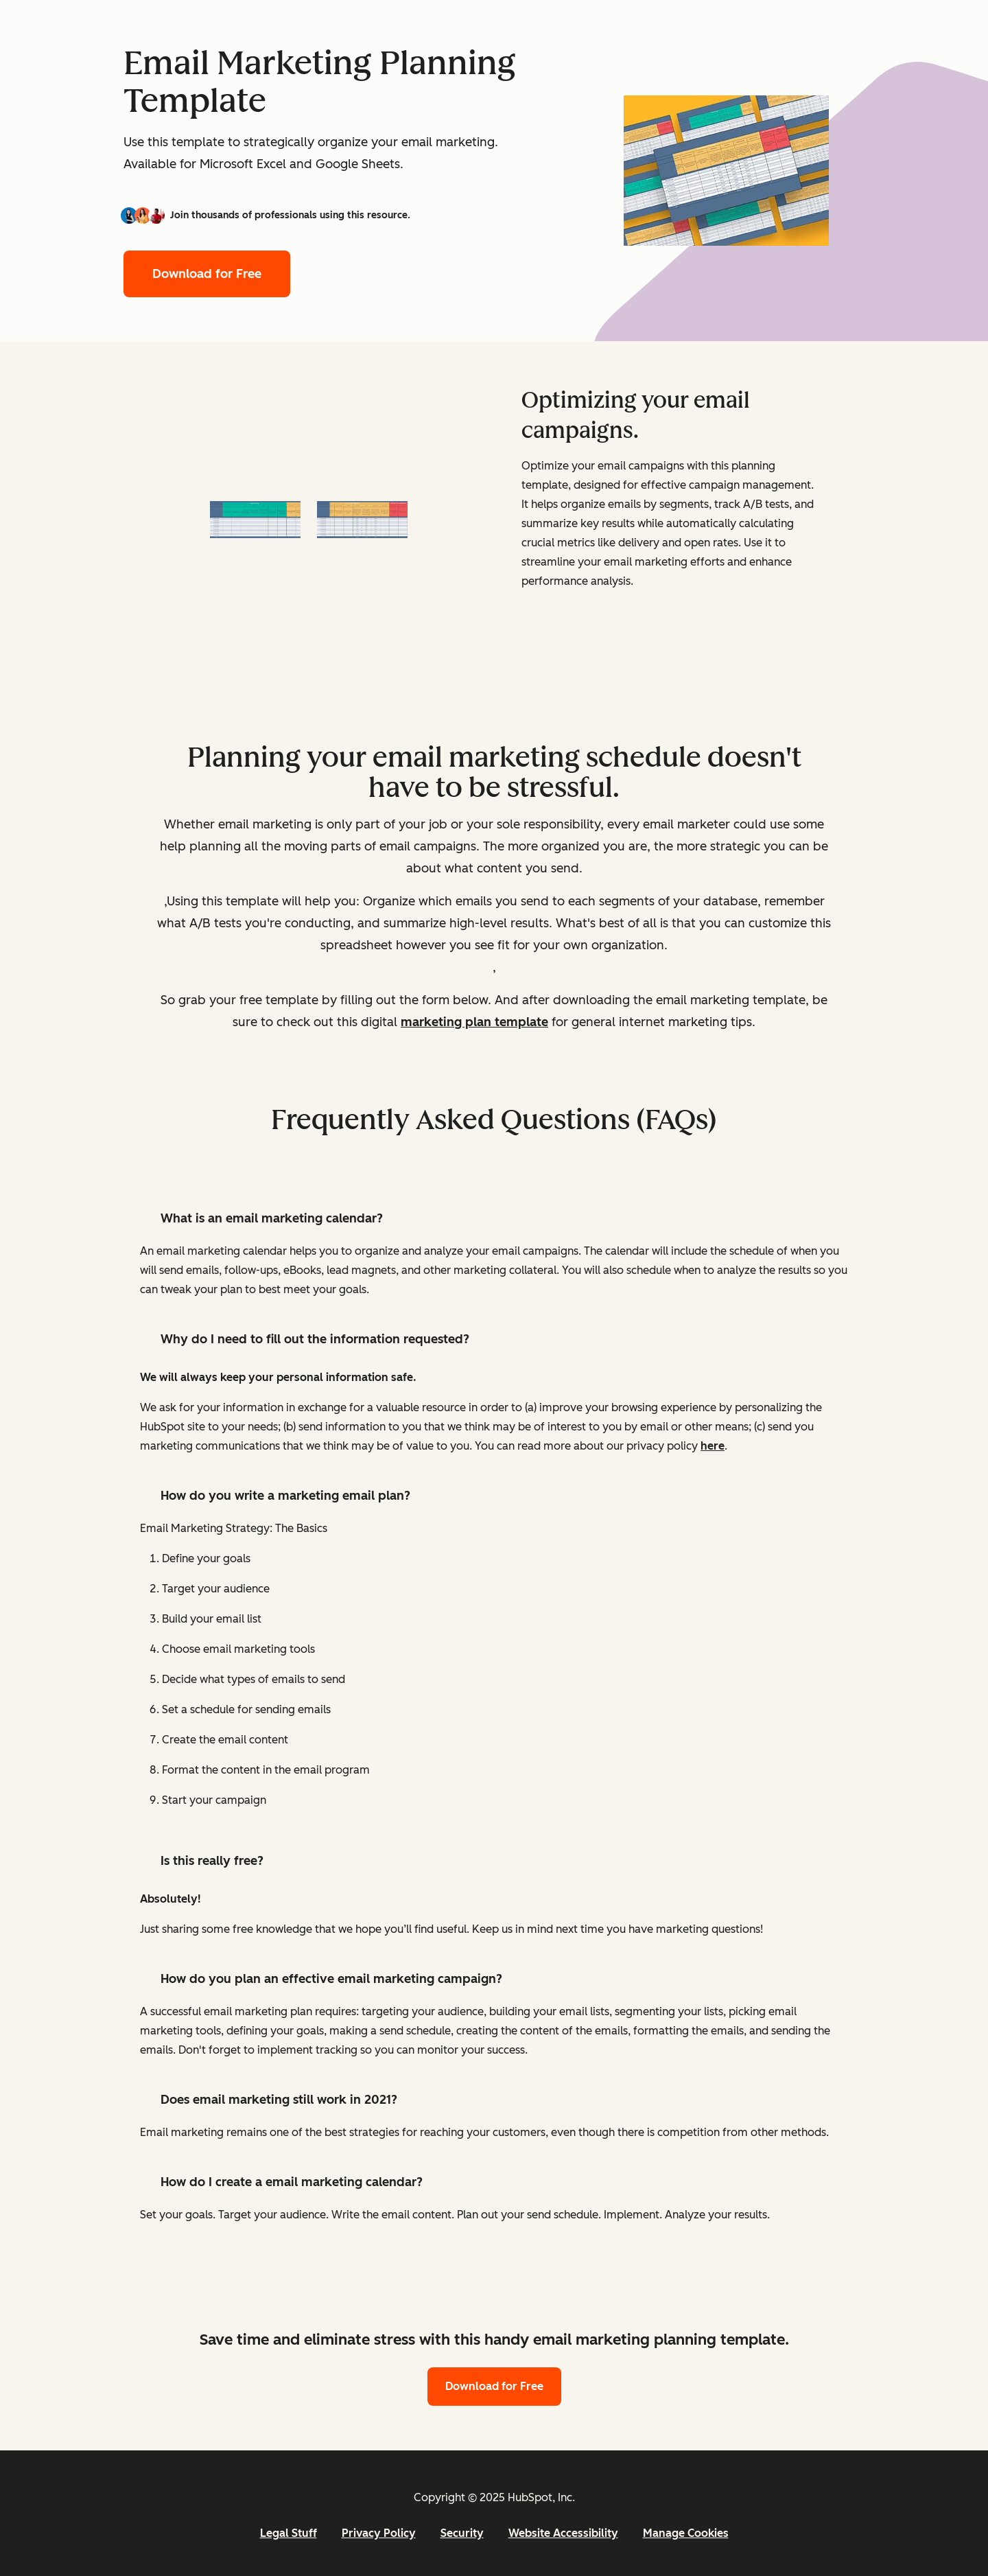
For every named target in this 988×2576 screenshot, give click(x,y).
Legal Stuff (288, 2533)
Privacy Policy (379, 2533)
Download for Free (206, 273)
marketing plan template (474, 1022)
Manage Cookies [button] (686, 2533)
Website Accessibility (563, 2533)
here (713, 1445)
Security (462, 2533)
